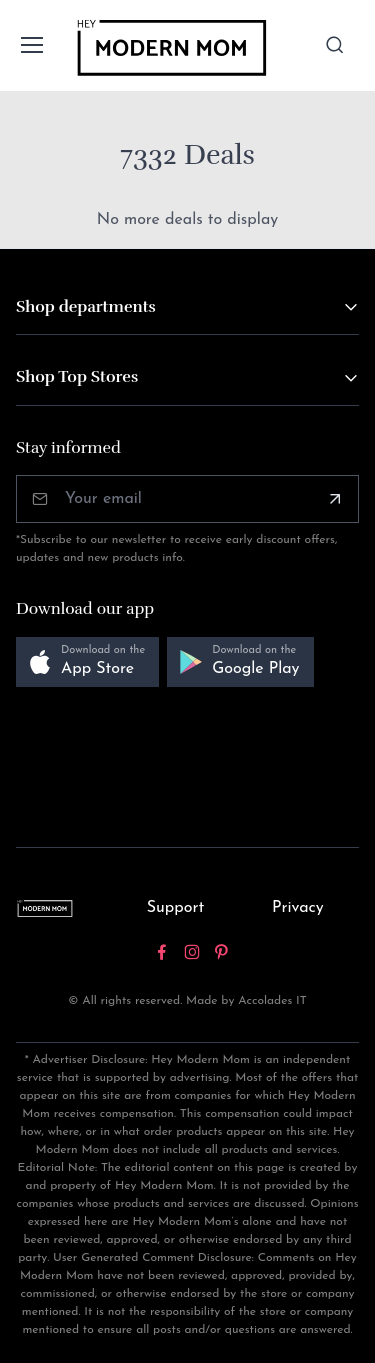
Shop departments (86, 307)
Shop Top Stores (77, 377)
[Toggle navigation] (31, 45)
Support (176, 908)
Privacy (298, 908)
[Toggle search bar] (335, 45)
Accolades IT (272, 1001)
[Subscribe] (335, 499)
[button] (87, 662)
